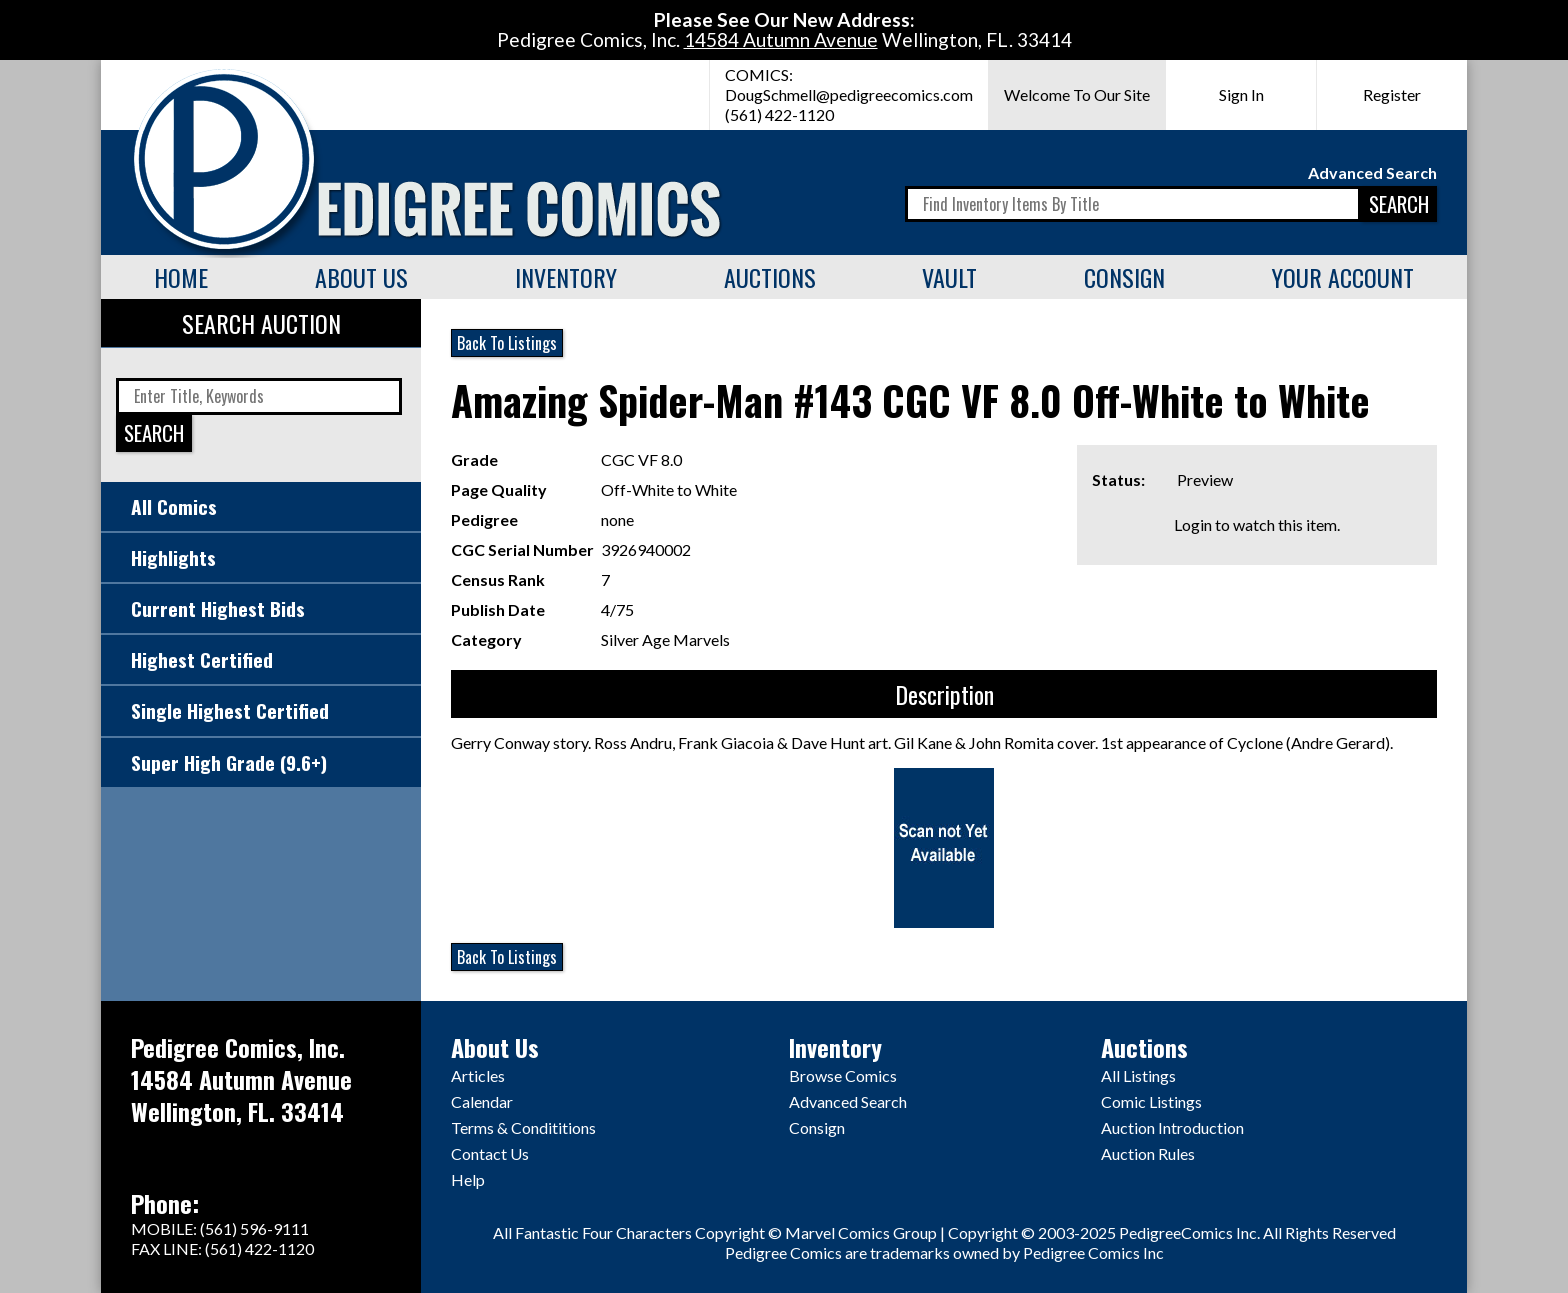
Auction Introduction (1172, 1127)
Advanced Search (1372, 172)
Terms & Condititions (523, 1127)
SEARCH (1399, 203)
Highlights (173, 557)
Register (1392, 94)
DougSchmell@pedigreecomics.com (849, 94)
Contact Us (490, 1153)
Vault (949, 277)
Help (468, 1179)
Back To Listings (507, 343)
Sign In (1241, 94)
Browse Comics (843, 1075)
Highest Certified (202, 659)
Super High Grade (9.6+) (229, 762)
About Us (361, 277)
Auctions (770, 277)
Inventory (566, 277)
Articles (478, 1075)
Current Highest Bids (218, 608)
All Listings (1138, 1075)
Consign (1124, 277)
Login (1193, 524)
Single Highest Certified (230, 710)
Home (181, 277)
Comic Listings (1151, 1101)
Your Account (1343, 277)
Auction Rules (1148, 1153)
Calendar (482, 1101)
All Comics (174, 506)
